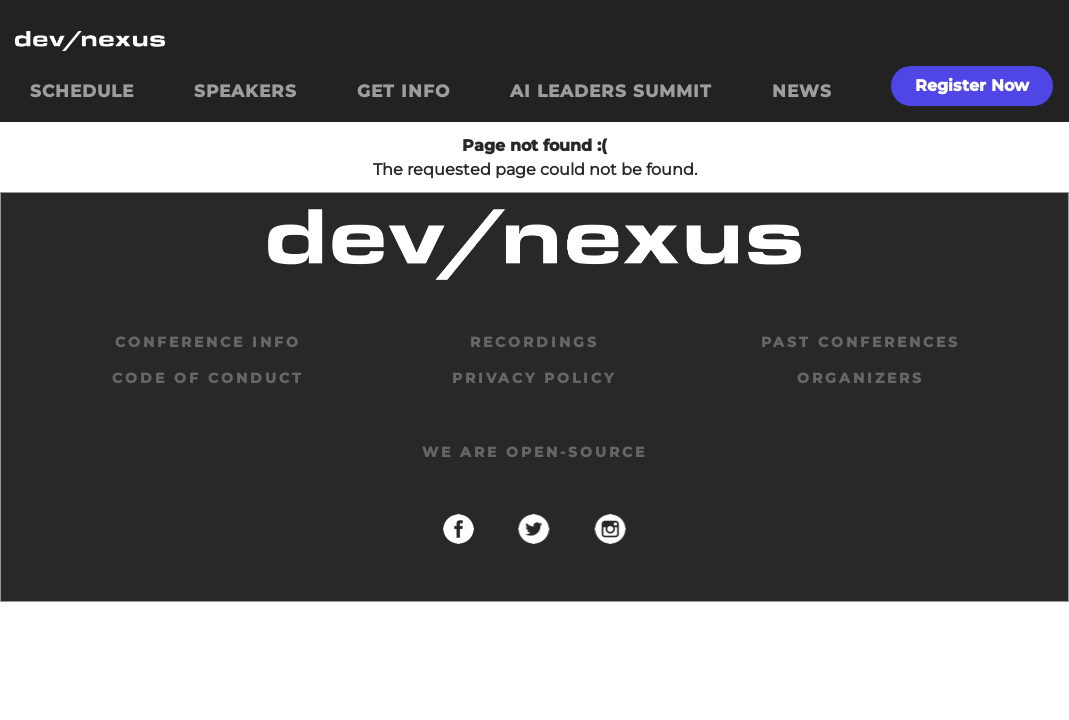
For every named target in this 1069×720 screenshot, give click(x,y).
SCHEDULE (82, 91)
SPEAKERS (245, 91)
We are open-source (534, 452)
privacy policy (534, 378)
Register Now (972, 85)
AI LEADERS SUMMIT (611, 91)
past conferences (860, 342)
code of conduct (208, 378)
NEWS (802, 91)
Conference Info (208, 342)
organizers (860, 378)
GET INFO (403, 91)
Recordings (534, 342)
